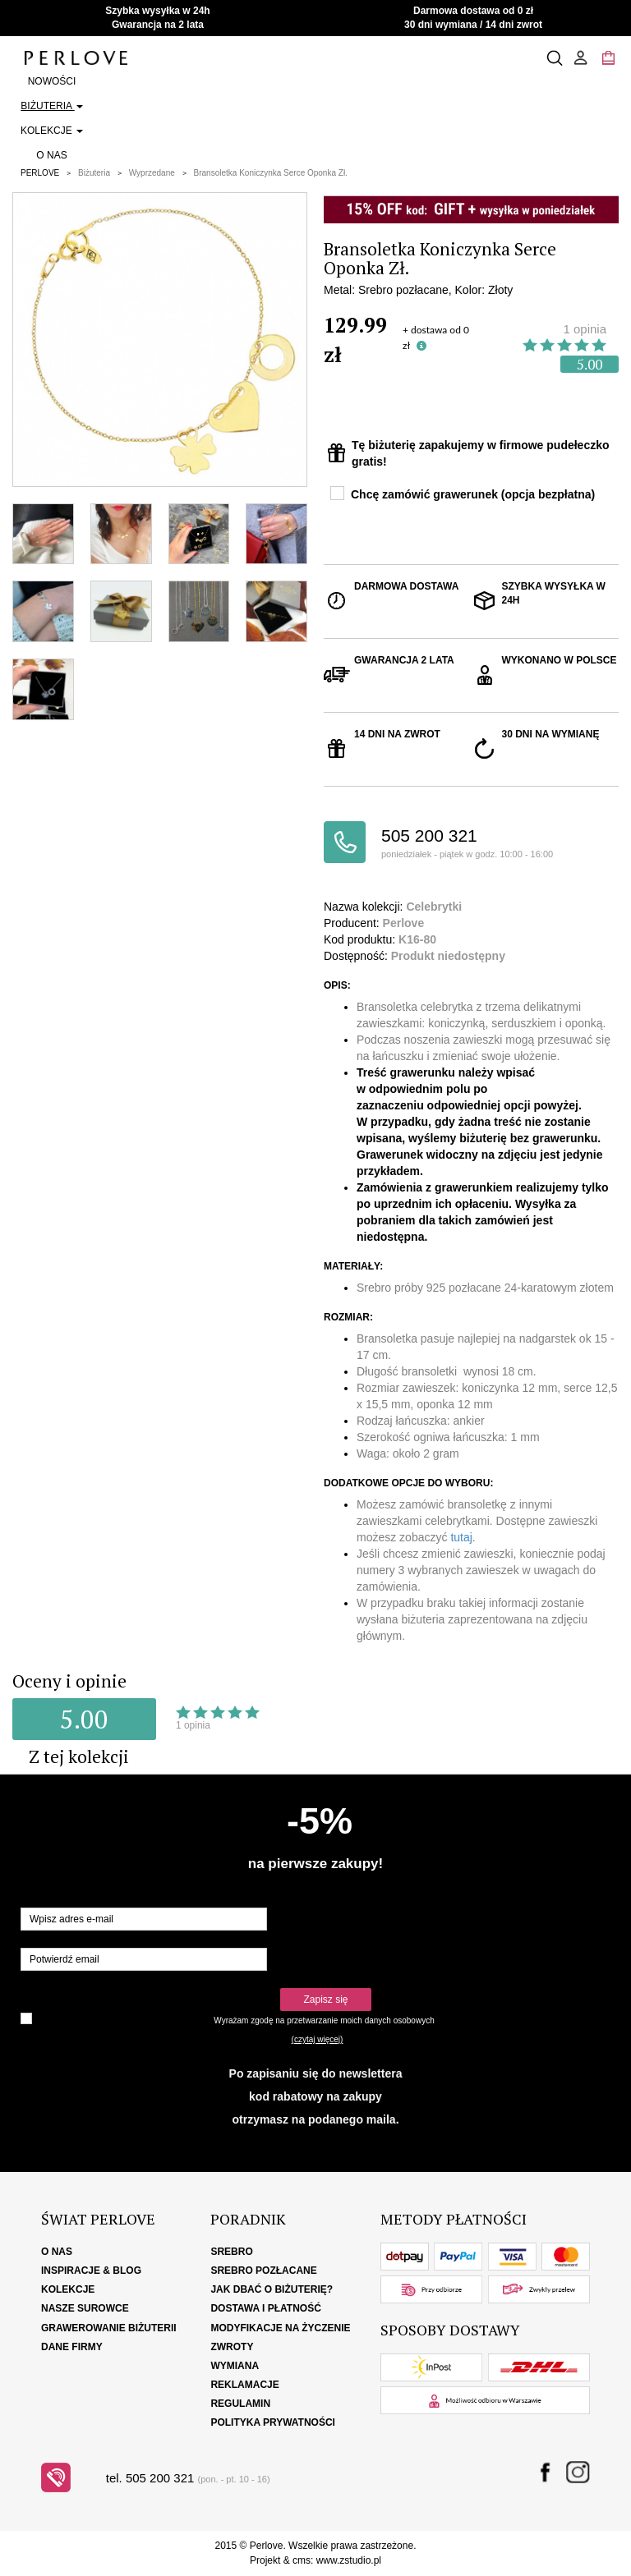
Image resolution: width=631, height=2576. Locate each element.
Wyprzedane (152, 172)
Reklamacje (244, 2384)
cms (301, 2560)
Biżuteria (51, 106)
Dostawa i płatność (265, 2308)
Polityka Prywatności (272, 2422)
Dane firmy (72, 2347)
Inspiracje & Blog (91, 2270)
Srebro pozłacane (263, 2270)
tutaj (461, 1537)
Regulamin (240, 2403)
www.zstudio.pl (348, 2560)
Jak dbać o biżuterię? (271, 2289)
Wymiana (234, 2366)
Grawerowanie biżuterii (109, 2328)
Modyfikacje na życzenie (280, 2328)
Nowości (52, 81)
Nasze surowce (85, 2308)
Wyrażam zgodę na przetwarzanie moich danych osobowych (324, 2020)
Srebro (231, 2251)
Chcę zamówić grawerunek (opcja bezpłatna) (473, 494)
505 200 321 (500, 843)
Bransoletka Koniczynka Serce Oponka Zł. (271, 172)
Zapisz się (325, 1999)
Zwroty (231, 2347)
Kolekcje (52, 130)
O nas (51, 155)
